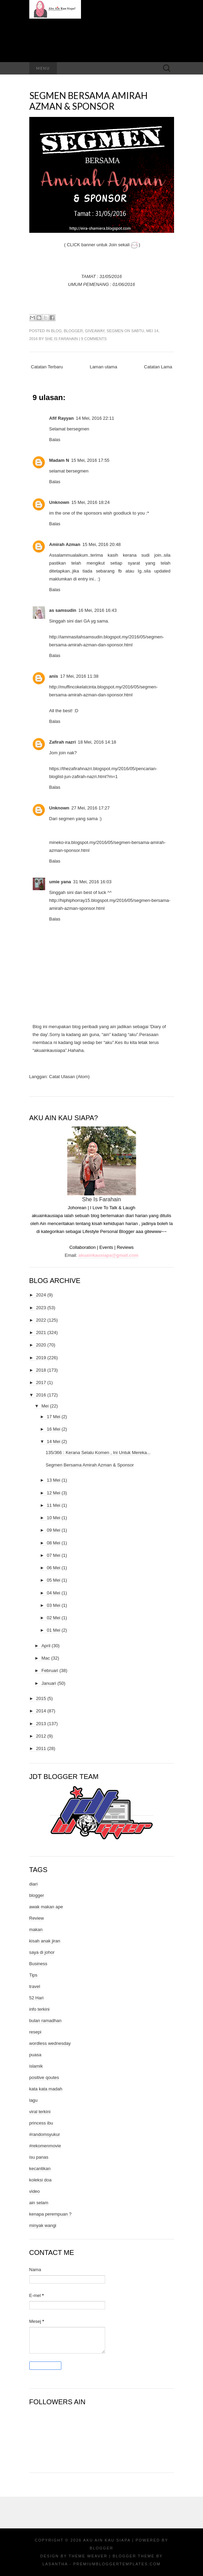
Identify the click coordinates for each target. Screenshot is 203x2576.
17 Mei (53, 1416)
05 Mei (53, 1580)
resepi (35, 2032)
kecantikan (40, 2168)
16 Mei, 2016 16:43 (97, 610)
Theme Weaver (88, 2556)
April (45, 1645)
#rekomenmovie (45, 2145)
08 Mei (53, 1542)
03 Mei (53, 1605)
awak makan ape (46, 1906)
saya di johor (42, 1952)
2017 (41, 1382)
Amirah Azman (65, 544)
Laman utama (103, 366)
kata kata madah (45, 2088)
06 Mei (53, 1567)
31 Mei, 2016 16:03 (92, 881)
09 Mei (53, 1530)
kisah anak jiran (44, 1940)
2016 (41, 1395)
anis (53, 676)
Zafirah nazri (62, 742)
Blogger (101, 2548)
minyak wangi (43, 2225)
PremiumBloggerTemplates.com (116, 2564)
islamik (36, 2066)
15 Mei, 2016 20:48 (101, 544)
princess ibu (41, 2123)
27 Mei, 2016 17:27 (90, 807)
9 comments (93, 339)
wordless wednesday (50, 2043)
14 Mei (53, 1441)
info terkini (39, 2009)
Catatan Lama (158, 366)
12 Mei (53, 1492)
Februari (49, 1670)
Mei (45, 1406)
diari (33, 1884)
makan (36, 1929)
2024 (41, 1294)
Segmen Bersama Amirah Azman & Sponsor (88, 101)
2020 (41, 1344)
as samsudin (63, 610)
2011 (41, 1748)
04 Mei (53, 1592)
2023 (41, 1307)
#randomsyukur (44, 2134)
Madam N (59, 460)
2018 (41, 1370)
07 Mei (53, 1555)
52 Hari (36, 1997)
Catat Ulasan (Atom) (69, 1076)
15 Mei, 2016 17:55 (90, 460)
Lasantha (55, 2564)
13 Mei (53, 1480)
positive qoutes (44, 2077)
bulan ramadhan (45, 2020)
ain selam (39, 2202)
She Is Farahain (61, 339)
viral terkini (40, 2111)
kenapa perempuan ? (50, 2214)
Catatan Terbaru (47, 366)
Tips (33, 1975)
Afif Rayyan (61, 418)
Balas (55, 439)
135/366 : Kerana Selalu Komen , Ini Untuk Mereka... (98, 1452)
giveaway (95, 331)
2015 (41, 1698)
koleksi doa (40, 2179)
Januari (48, 1683)
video (34, 2191)
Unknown (59, 502)
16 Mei (53, 1429)
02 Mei (53, 1617)
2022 (41, 1320)
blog (56, 331)
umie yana (60, 881)
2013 (41, 1723)
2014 (41, 1710)
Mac (45, 1658)
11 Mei (53, 1505)
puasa (35, 2054)
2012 (41, 1736)
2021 (41, 1332)
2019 (41, 1357)
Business (38, 1963)
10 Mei (53, 1517)
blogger (73, 331)
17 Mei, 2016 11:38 (79, 676)
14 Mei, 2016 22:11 (95, 418)
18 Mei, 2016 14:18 (97, 742)
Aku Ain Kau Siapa (106, 2540)
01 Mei (53, 1630)
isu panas (39, 2157)
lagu (33, 2100)
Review (36, 1918)
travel (34, 1986)
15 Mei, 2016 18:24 (90, 502)
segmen (114, 331)
